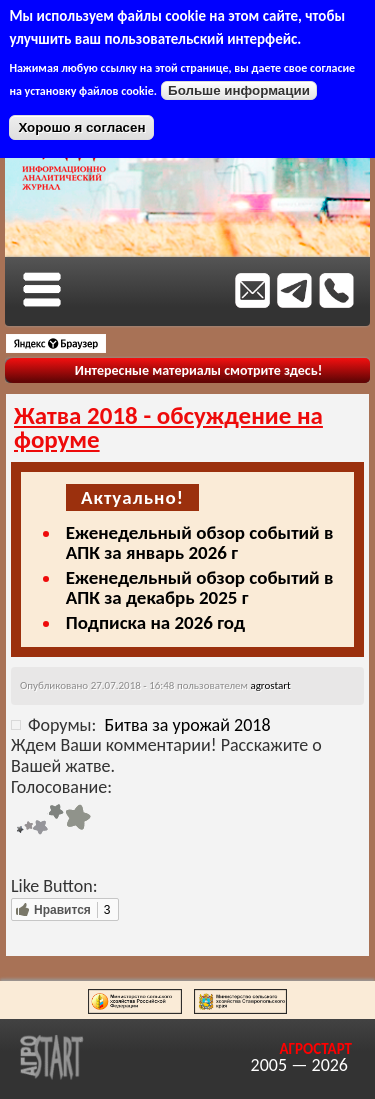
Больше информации (239, 90)
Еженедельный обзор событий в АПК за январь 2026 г (200, 542)
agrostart (270, 685)
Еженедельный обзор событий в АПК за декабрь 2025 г (200, 587)
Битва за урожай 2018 (188, 725)
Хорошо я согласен (81, 127)
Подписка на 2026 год (155, 622)
